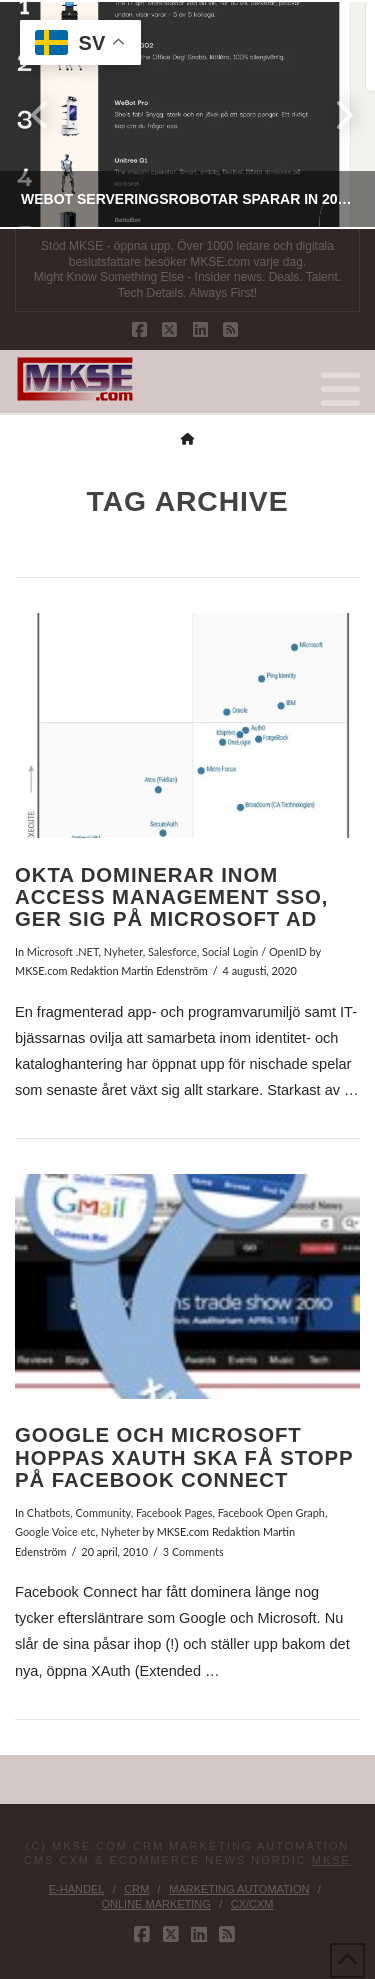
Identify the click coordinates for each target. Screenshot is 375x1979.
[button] (340, 390)
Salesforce (172, 951)
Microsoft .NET (63, 951)
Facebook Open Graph (271, 1512)
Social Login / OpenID (254, 951)
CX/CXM (252, 1904)
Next (333, 114)
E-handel (77, 1889)
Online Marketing (155, 1904)
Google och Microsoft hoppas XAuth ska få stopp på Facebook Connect (184, 1457)
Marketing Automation (239, 1889)
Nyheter (123, 951)
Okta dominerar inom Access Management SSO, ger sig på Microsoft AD (171, 897)
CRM (136, 1889)
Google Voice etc (55, 1531)
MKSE (331, 1860)
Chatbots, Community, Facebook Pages (120, 1512)
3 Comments (193, 1551)
